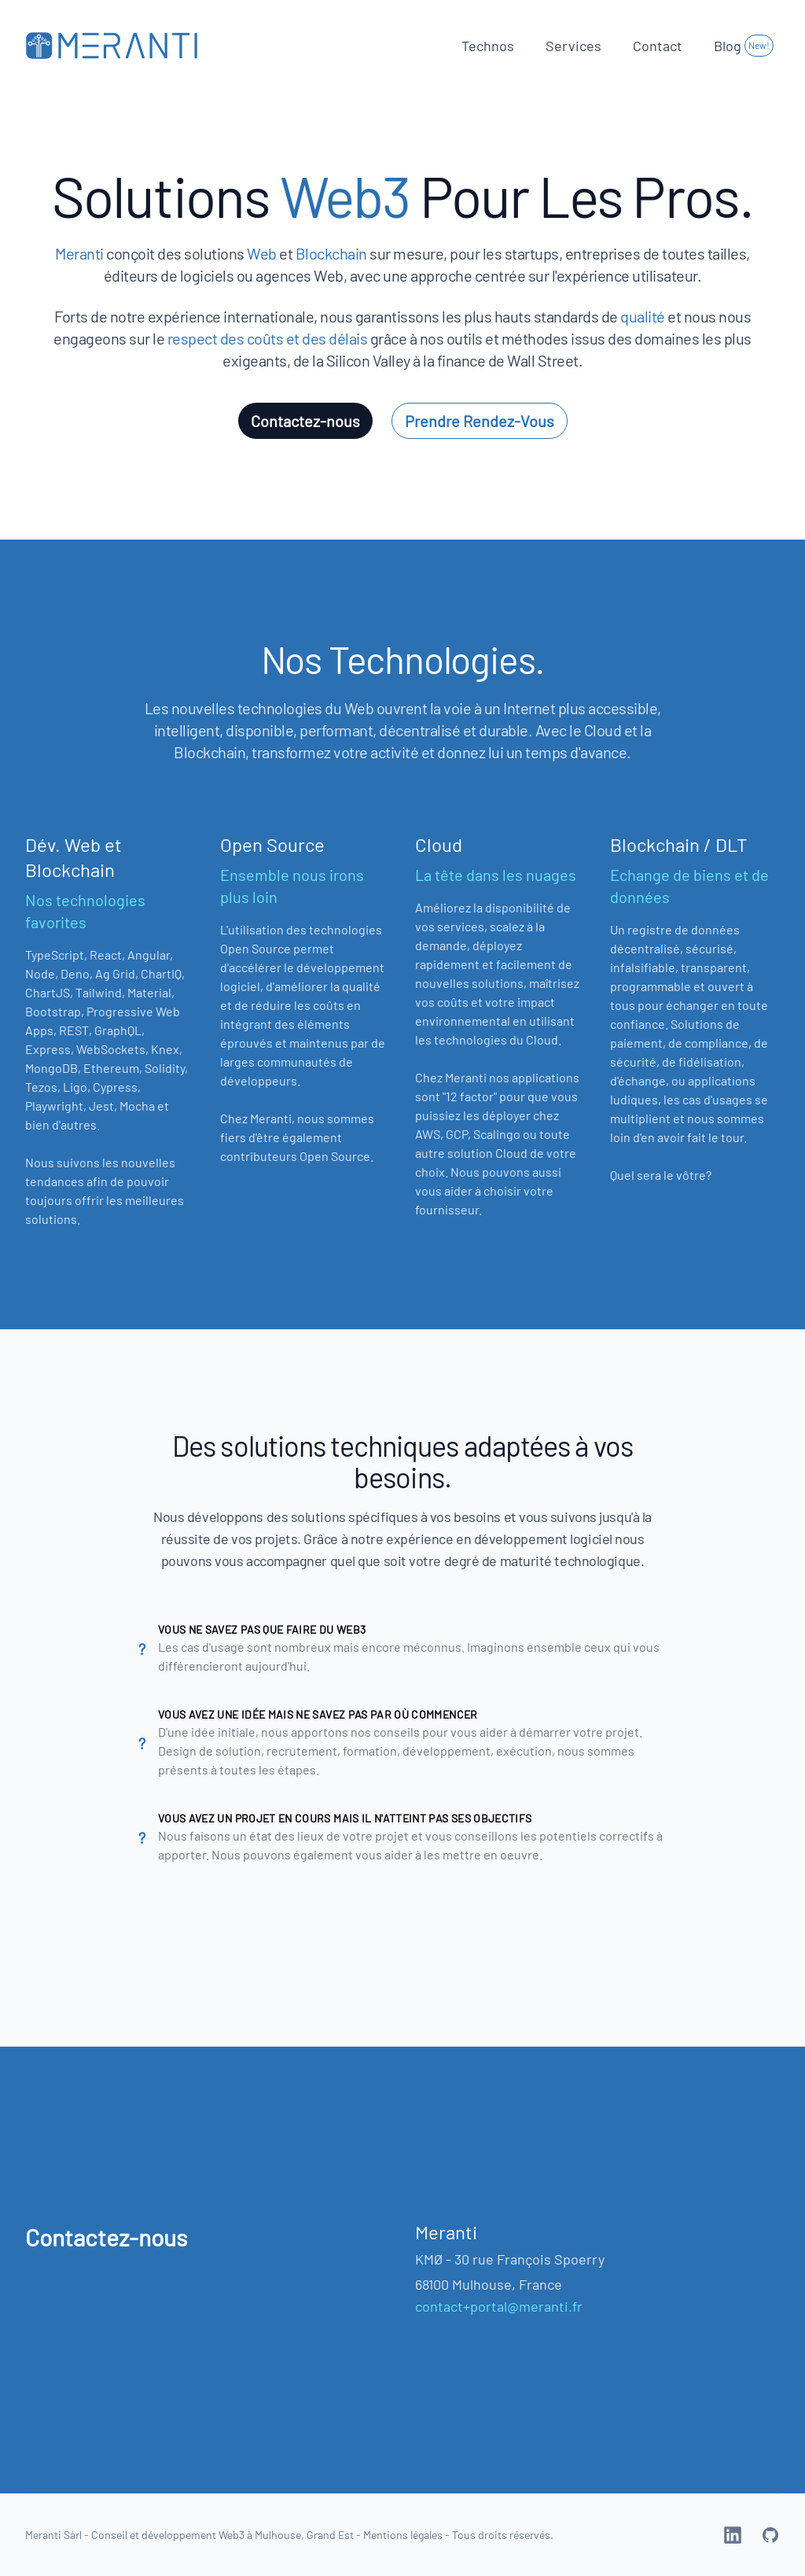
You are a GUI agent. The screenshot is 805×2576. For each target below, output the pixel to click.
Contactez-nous (305, 420)
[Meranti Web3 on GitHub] (770, 2535)
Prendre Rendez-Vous (479, 420)
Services (573, 45)
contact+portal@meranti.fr (499, 2306)
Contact (657, 45)
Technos (487, 45)
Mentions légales (403, 2534)
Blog (744, 46)
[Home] (111, 45)
